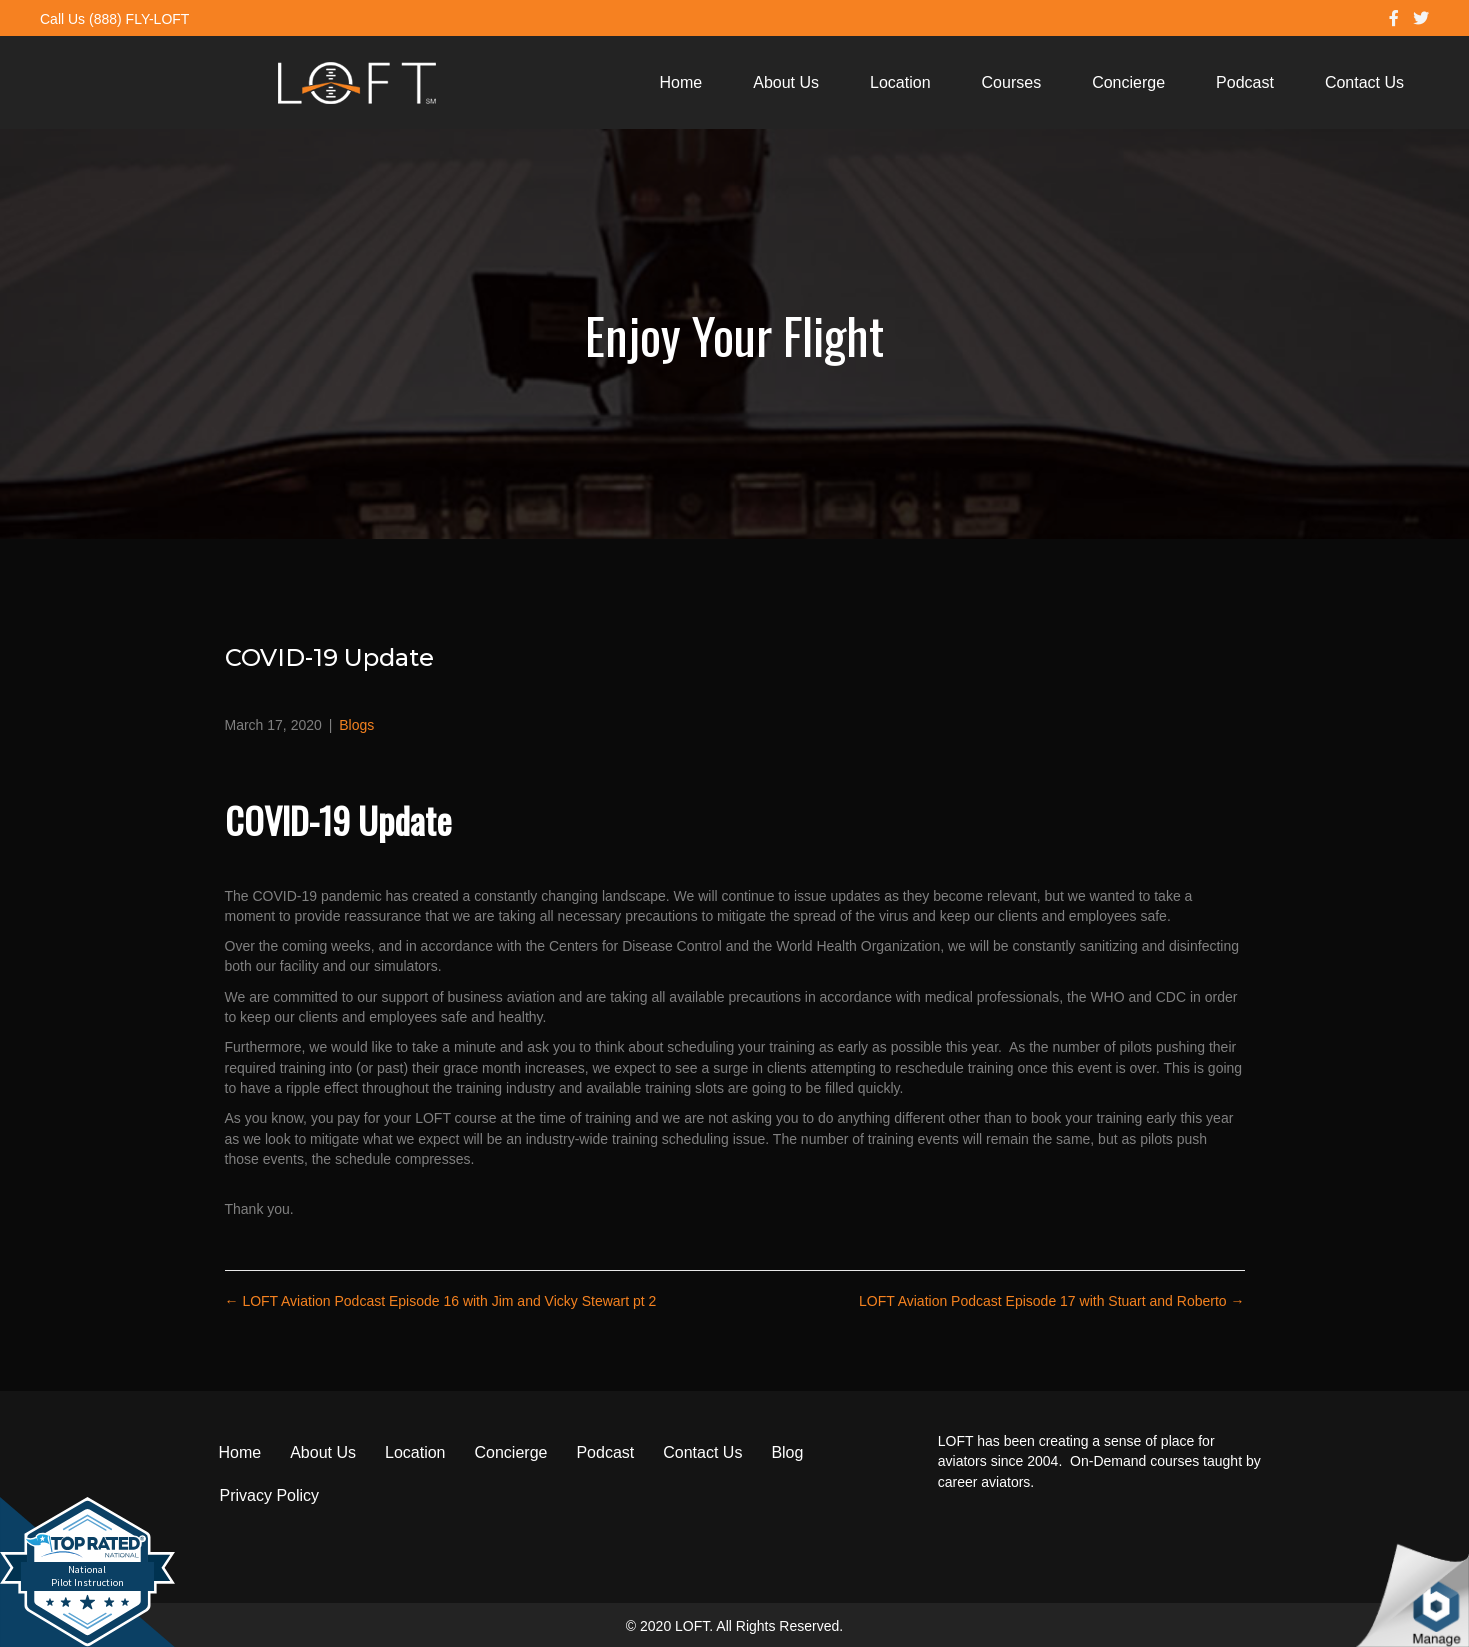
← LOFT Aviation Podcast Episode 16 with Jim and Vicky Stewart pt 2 (441, 1301)
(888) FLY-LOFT (139, 19)
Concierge (1128, 82)
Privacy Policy (270, 1495)
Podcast (1245, 82)
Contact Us (1364, 82)
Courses (1012, 82)
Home (681, 82)
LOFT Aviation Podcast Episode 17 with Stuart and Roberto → (1051, 1301)
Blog (787, 1452)
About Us (786, 82)
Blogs (356, 725)
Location (900, 82)
